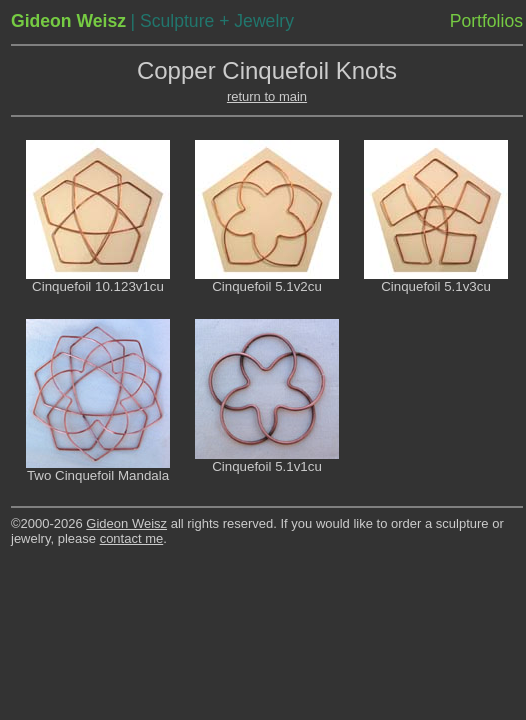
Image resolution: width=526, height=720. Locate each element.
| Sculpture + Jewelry (211, 21)
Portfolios (486, 21)
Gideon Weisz (126, 523)
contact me (132, 538)
